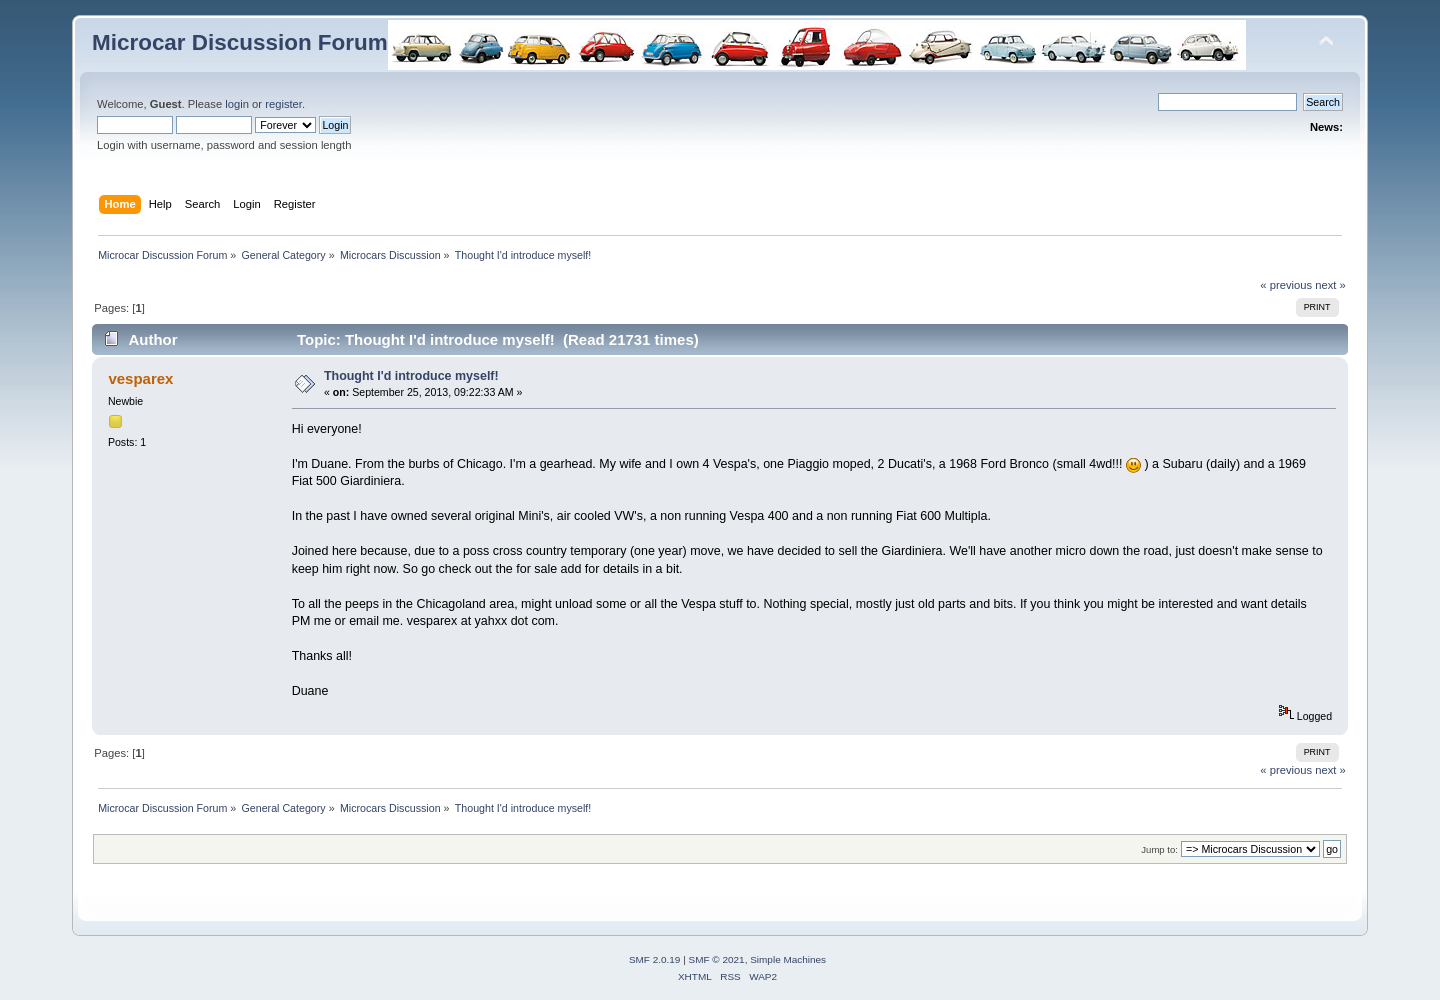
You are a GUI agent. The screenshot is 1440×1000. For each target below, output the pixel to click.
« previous (1286, 285)
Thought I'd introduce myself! (411, 376)
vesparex (140, 378)
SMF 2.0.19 (655, 959)
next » (1330, 285)
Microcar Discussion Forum (240, 42)
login (237, 104)
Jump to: (1159, 849)
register (283, 104)
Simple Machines (788, 959)
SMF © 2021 (717, 959)
